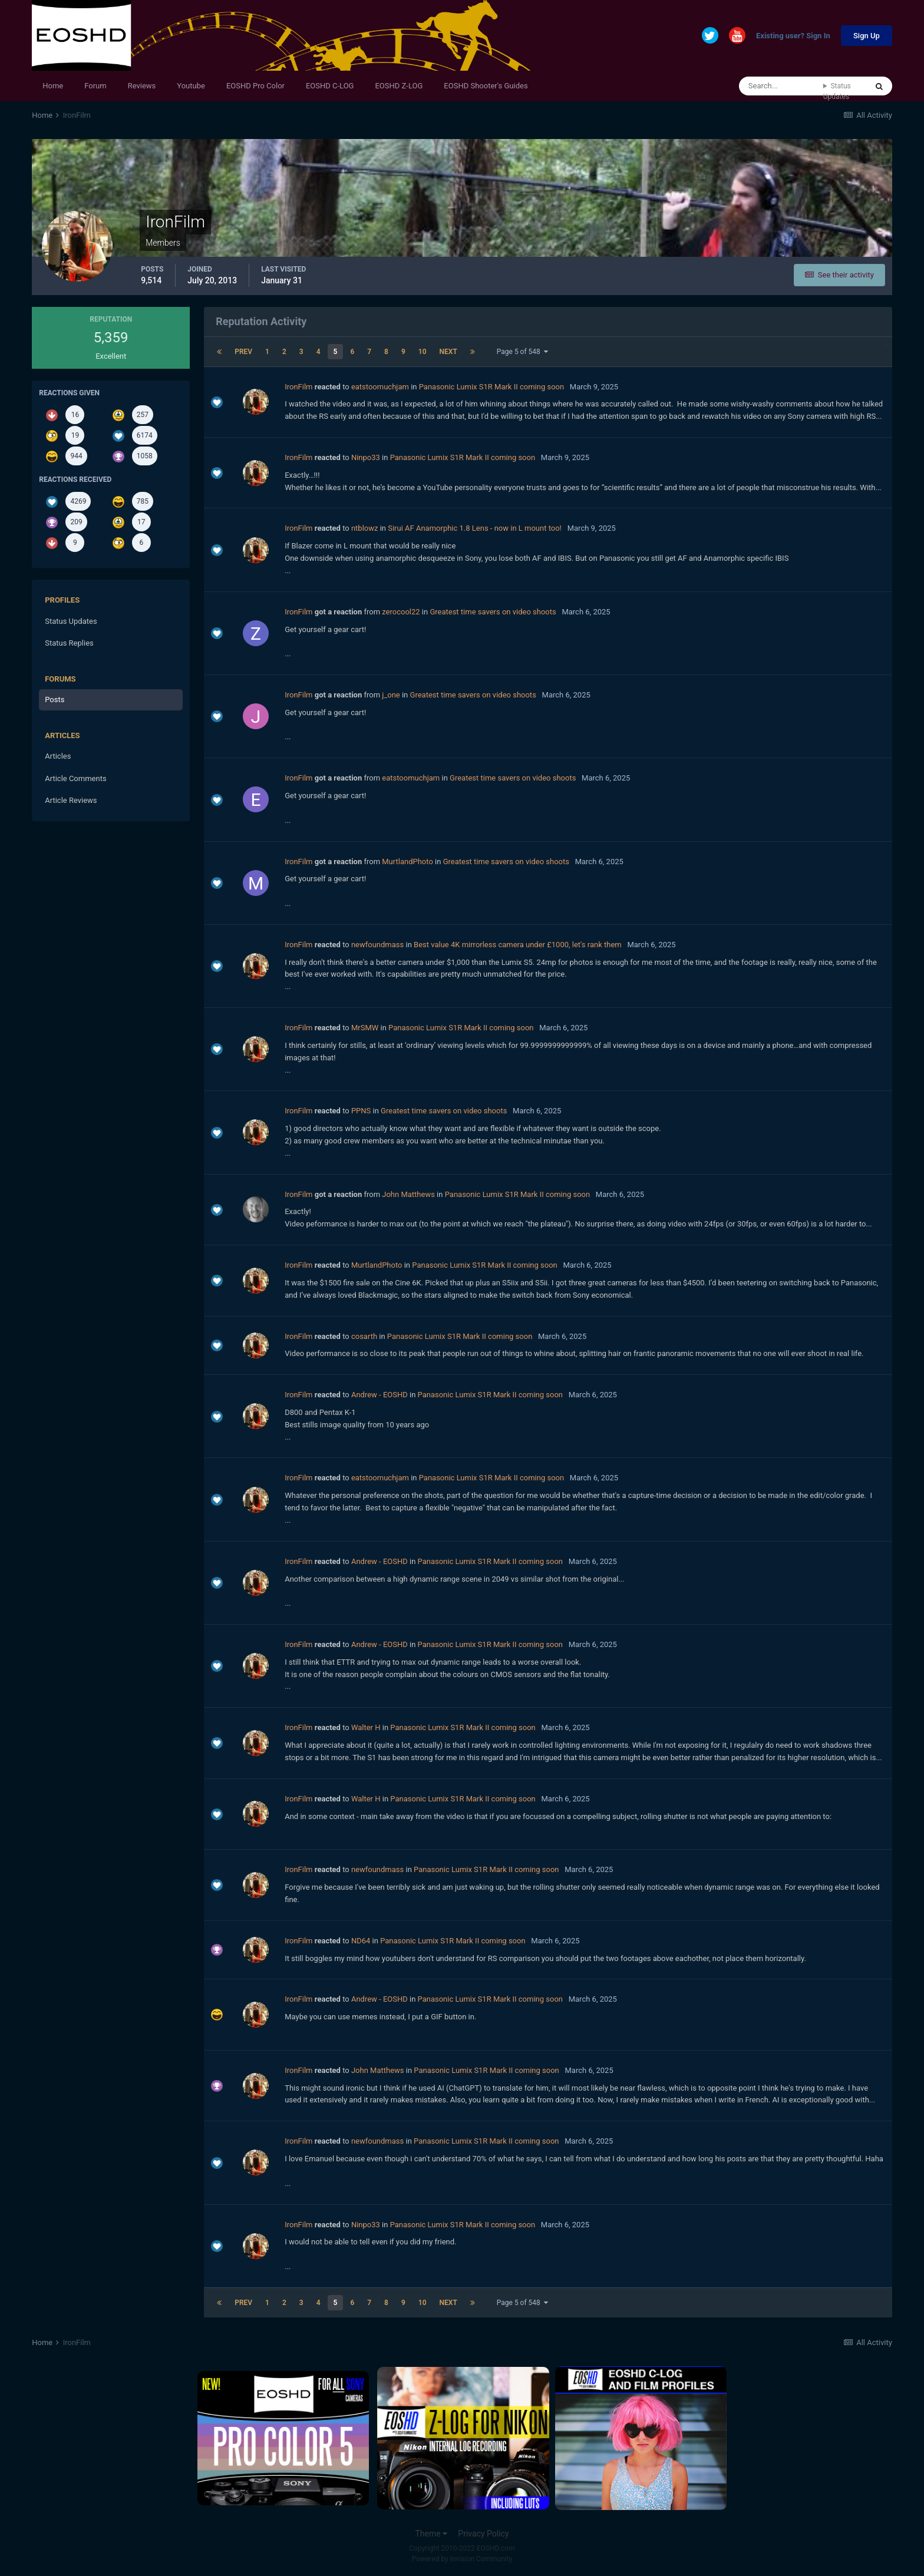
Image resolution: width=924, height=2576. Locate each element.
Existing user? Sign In (793, 36)
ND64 (360, 1940)
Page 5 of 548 (522, 352)
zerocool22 (401, 611)
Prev (243, 352)
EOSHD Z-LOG (399, 85)
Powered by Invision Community (462, 2559)
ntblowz (364, 528)
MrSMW (364, 1027)
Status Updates (837, 91)
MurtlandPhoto (407, 861)
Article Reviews (71, 800)
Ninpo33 (365, 457)
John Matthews (408, 1194)
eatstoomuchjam (380, 386)
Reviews (142, 85)
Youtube (191, 85)
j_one (391, 694)
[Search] (781, 86)
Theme (431, 2533)
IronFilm (298, 386)
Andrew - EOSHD (379, 1394)
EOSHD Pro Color (255, 85)
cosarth (364, 1336)
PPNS (361, 1110)
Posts (54, 699)
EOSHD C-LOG (330, 85)
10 (422, 352)
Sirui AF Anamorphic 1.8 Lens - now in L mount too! (475, 528)
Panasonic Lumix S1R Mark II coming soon (491, 386)
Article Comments (75, 778)
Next (448, 352)
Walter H (366, 1727)
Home (52, 85)
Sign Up (866, 35)
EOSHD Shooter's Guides (485, 85)
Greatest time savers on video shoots (493, 611)
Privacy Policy (483, 2533)
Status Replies (69, 643)
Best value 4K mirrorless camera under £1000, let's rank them (518, 944)
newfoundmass (377, 944)
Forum (95, 85)
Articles (58, 756)
